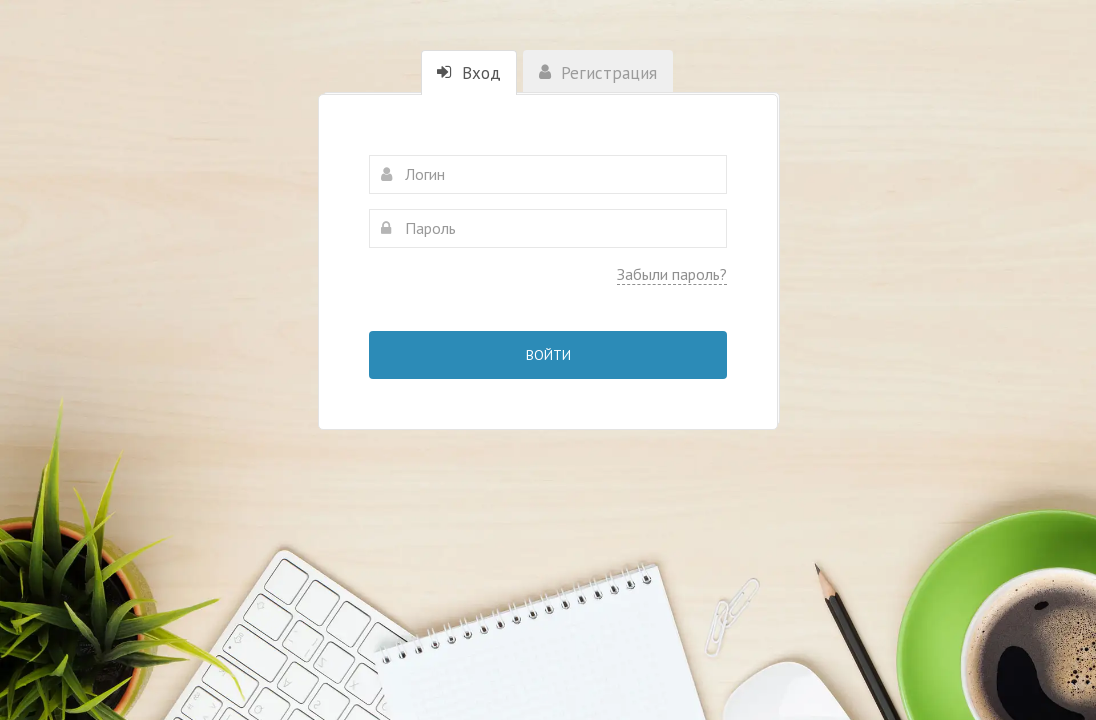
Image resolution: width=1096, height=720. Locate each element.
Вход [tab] (469, 73)
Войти (548, 355)
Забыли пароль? (672, 274)
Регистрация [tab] (598, 73)
